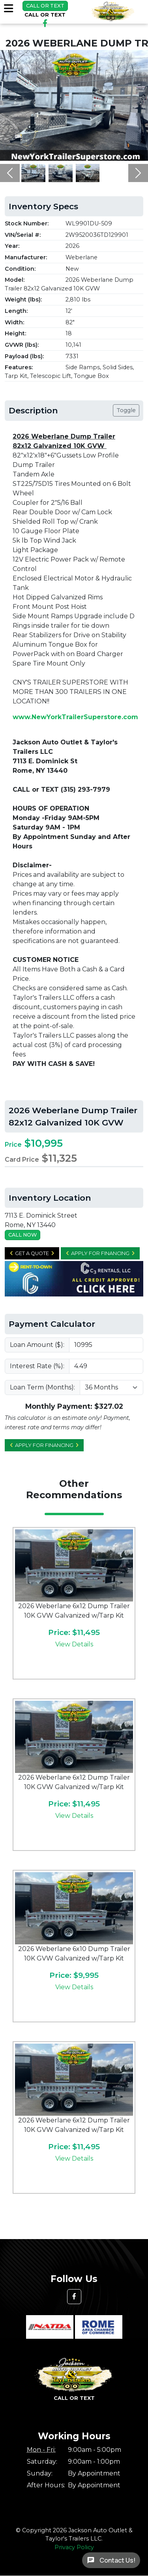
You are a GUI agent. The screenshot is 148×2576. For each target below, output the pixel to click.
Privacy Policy (74, 2547)
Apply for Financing (100, 1253)
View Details (74, 1644)
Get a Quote (32, 1253)
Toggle (126, 410)
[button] (10, 173)
